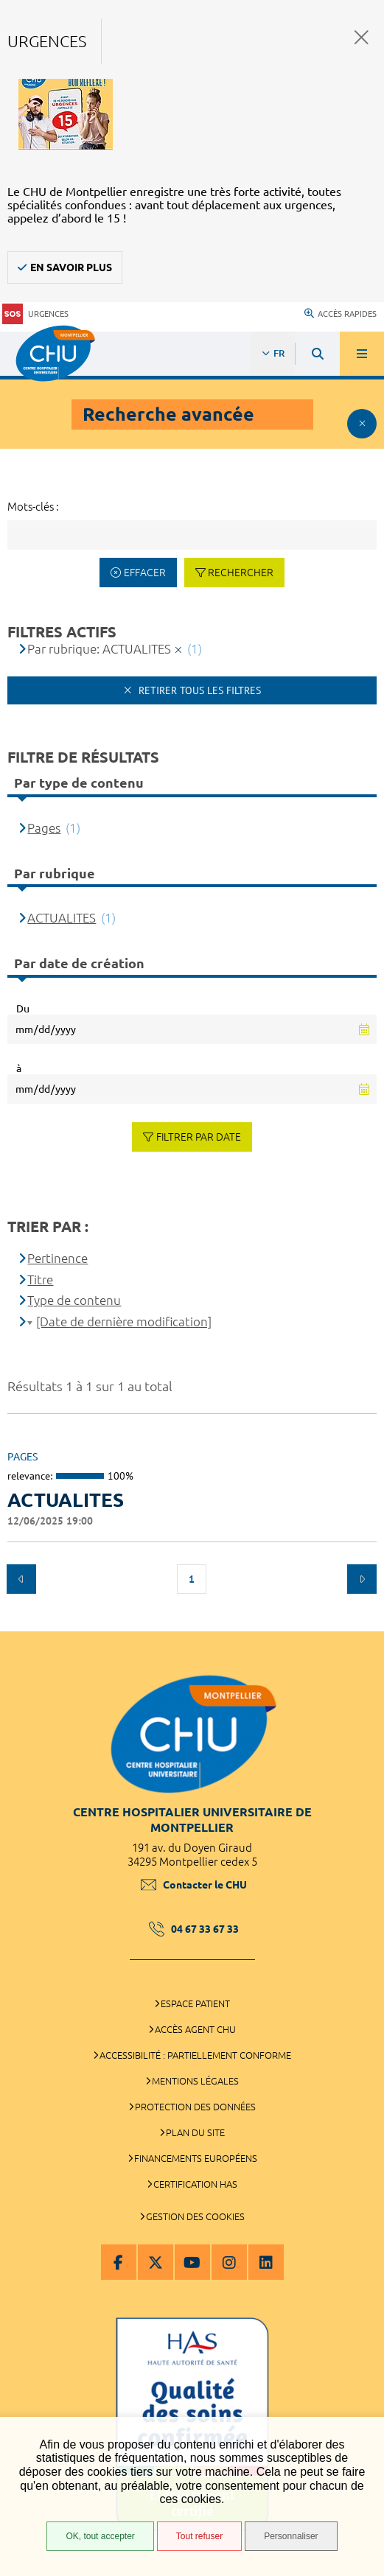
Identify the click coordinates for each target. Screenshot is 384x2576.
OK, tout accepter (100, 2536)
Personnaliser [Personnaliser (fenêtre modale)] (291, 2536)
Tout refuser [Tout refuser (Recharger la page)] (199, 2536)
